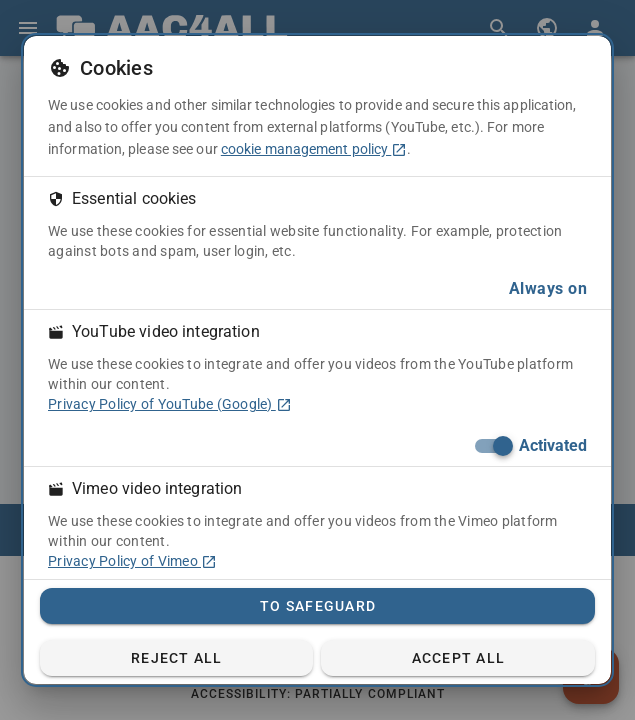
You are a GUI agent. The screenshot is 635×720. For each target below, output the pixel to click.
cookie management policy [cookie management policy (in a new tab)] (314, 149)
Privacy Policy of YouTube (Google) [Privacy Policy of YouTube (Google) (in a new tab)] (170, 404)
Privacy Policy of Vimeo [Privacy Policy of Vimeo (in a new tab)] (132, 561)
